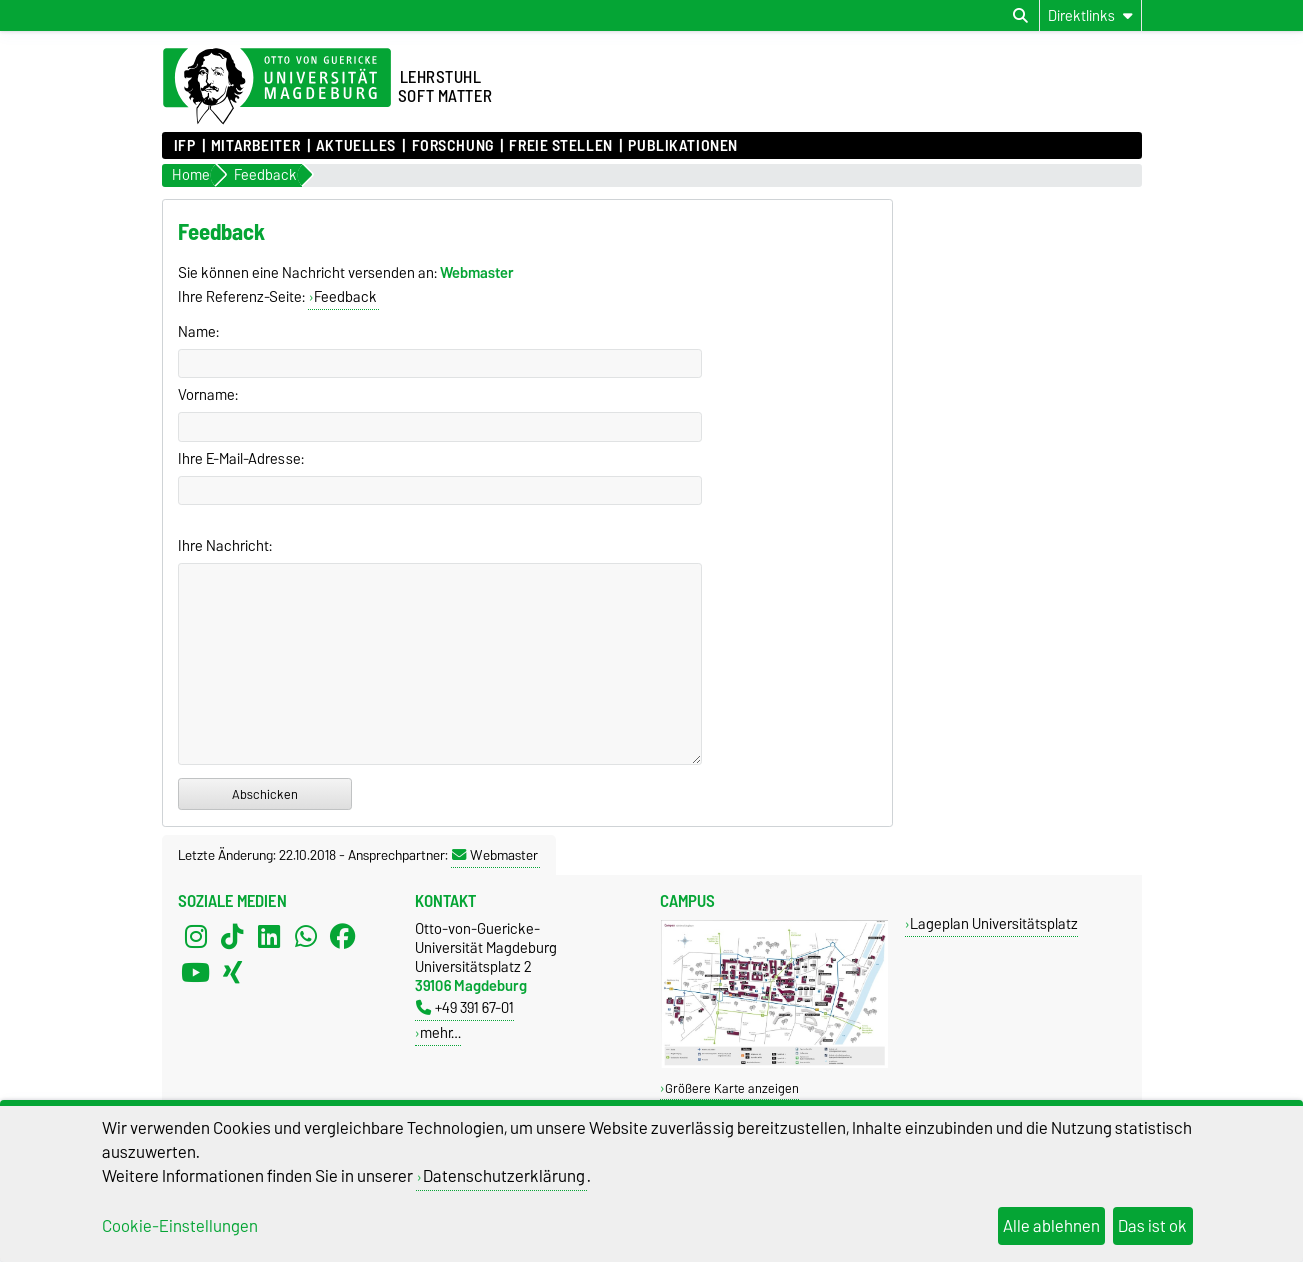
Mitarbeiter (255, 146)
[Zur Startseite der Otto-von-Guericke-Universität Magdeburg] (277, 87)
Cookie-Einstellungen (180, 1226)
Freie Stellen (560, 146)
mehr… (440, 1032)
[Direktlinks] (1090, 15)
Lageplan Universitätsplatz (994, 923)
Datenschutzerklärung (504, 1176)
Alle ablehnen (1051, 1226)
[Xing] (232, 973)
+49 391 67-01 (465, 1007)
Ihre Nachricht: (225, 546)
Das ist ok (1152, 1226)
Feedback (345, 297)
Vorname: (208, 395)
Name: (198, 332)
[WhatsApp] (306, 937)
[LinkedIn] (269, 937)
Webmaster (495, 855)
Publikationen (682, 146)
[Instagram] (196, 937)
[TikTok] (232, 937)
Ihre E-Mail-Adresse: (241, 459)
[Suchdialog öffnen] (1020, 16)
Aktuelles (356, 146)
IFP (185, 146)
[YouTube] (196, 973)
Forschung (453, 146)
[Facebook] (343, 937)
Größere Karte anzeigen (732, 1088)
